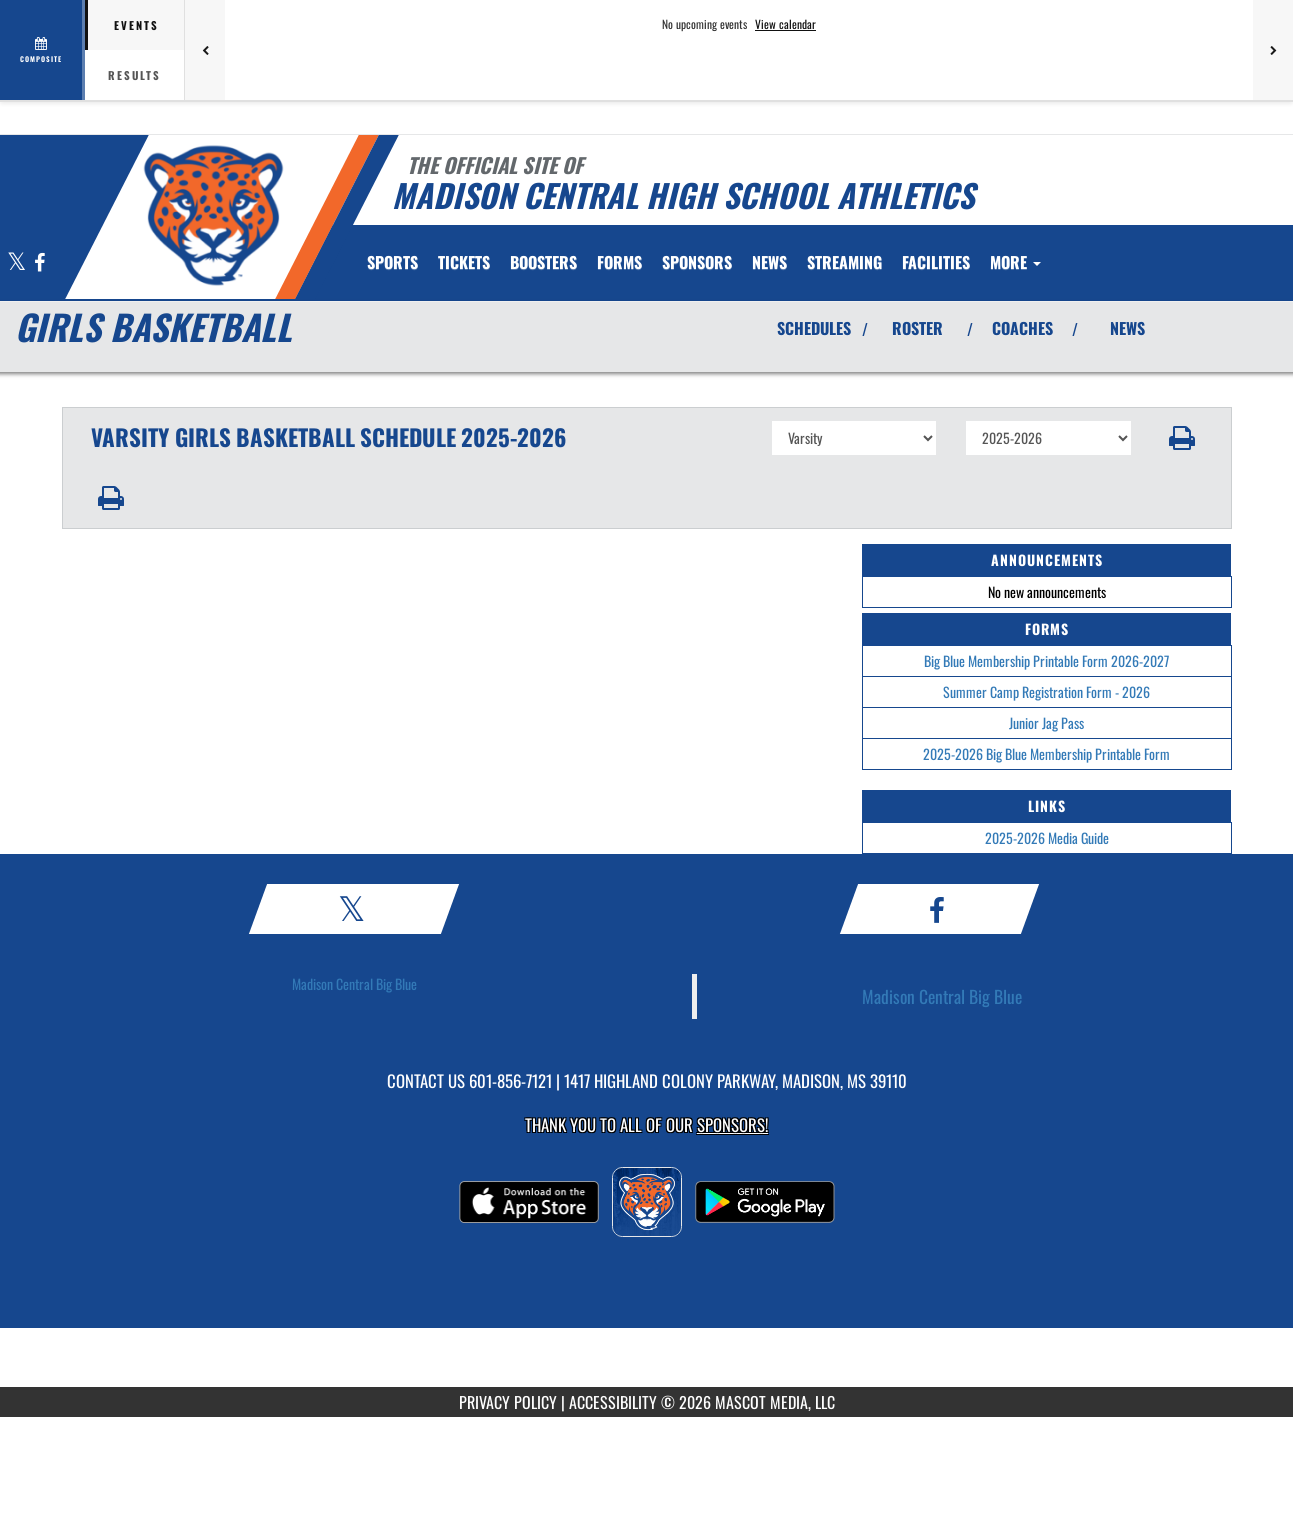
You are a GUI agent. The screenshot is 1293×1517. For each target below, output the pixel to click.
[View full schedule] (42, 50)
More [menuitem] (1015, 262)
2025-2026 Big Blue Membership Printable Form (1046, 753)
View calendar (785, 24)
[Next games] (1273, 50)
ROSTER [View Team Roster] (917, 328)
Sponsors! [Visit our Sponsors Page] (732, 1124)
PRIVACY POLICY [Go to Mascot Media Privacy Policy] (508, 1402)
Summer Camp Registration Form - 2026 (1046, 691)
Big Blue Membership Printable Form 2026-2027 (1046, 660)
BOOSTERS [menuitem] (543, 262)
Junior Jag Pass (1046, 722)
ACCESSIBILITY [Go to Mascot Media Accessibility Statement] (613, 1402)
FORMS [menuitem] (619, 262)
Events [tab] (136, 25)
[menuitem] (464, 262)
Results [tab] (134, 75)
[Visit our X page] (18, 263)
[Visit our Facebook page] (39, 263)
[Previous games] (205, 50)
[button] (1181, 438)
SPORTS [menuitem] (392, 262)
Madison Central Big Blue (354, 983)
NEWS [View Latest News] (1127, 328)
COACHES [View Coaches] (1022, 328)
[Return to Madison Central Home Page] (212, 215)
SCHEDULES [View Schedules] (814, 328)
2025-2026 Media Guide (1047, 837)
